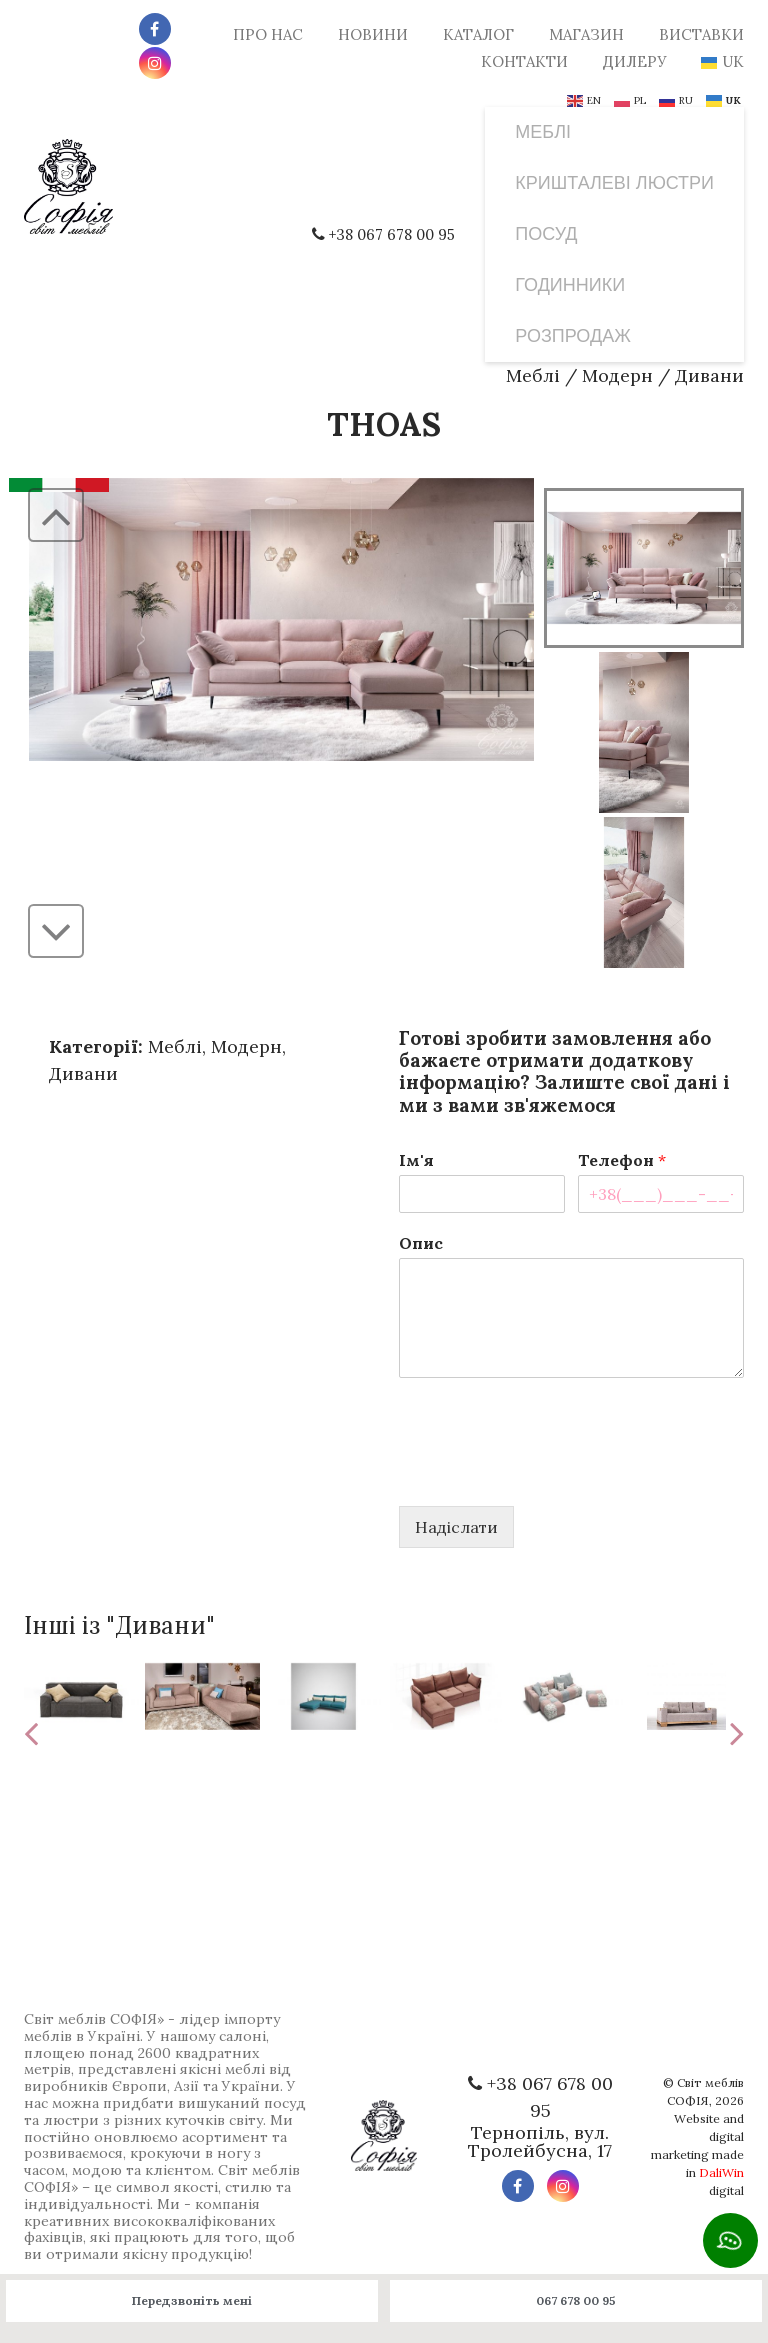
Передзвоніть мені (192, 2300)
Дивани (709, 375)
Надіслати (456, 1527)
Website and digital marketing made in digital (697, 2154)
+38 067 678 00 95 (388, 235)
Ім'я (416, 1160)
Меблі (533, 375)
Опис (421, 1243)
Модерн (617, 375)
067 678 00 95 (576, 2300)
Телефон (622, 1160)
